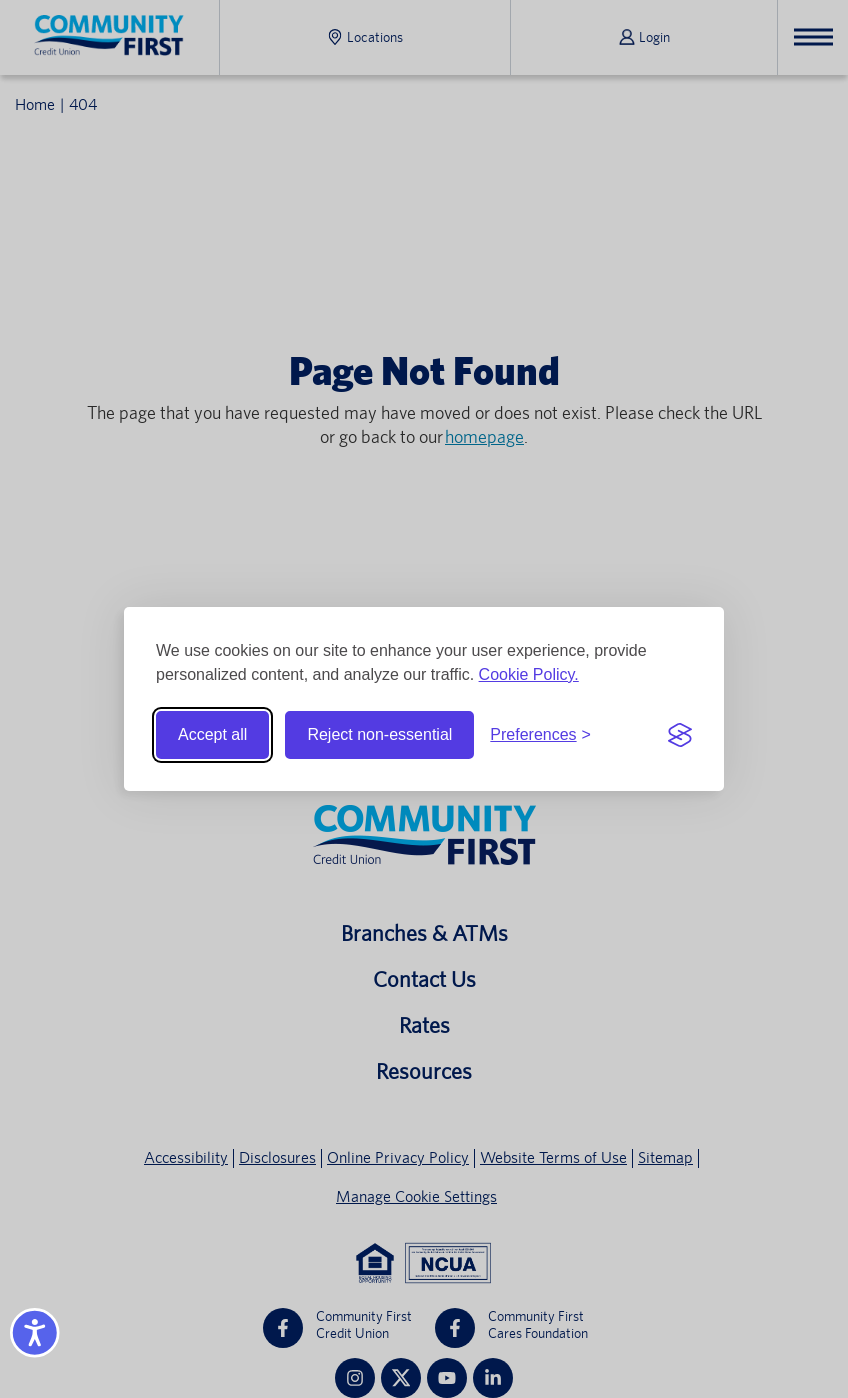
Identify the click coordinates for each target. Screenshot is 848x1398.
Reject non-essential (379, 734)
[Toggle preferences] (540, 735)
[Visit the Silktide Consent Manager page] (680, 735)
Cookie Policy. (529, 674)
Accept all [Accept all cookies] (212, 734)
